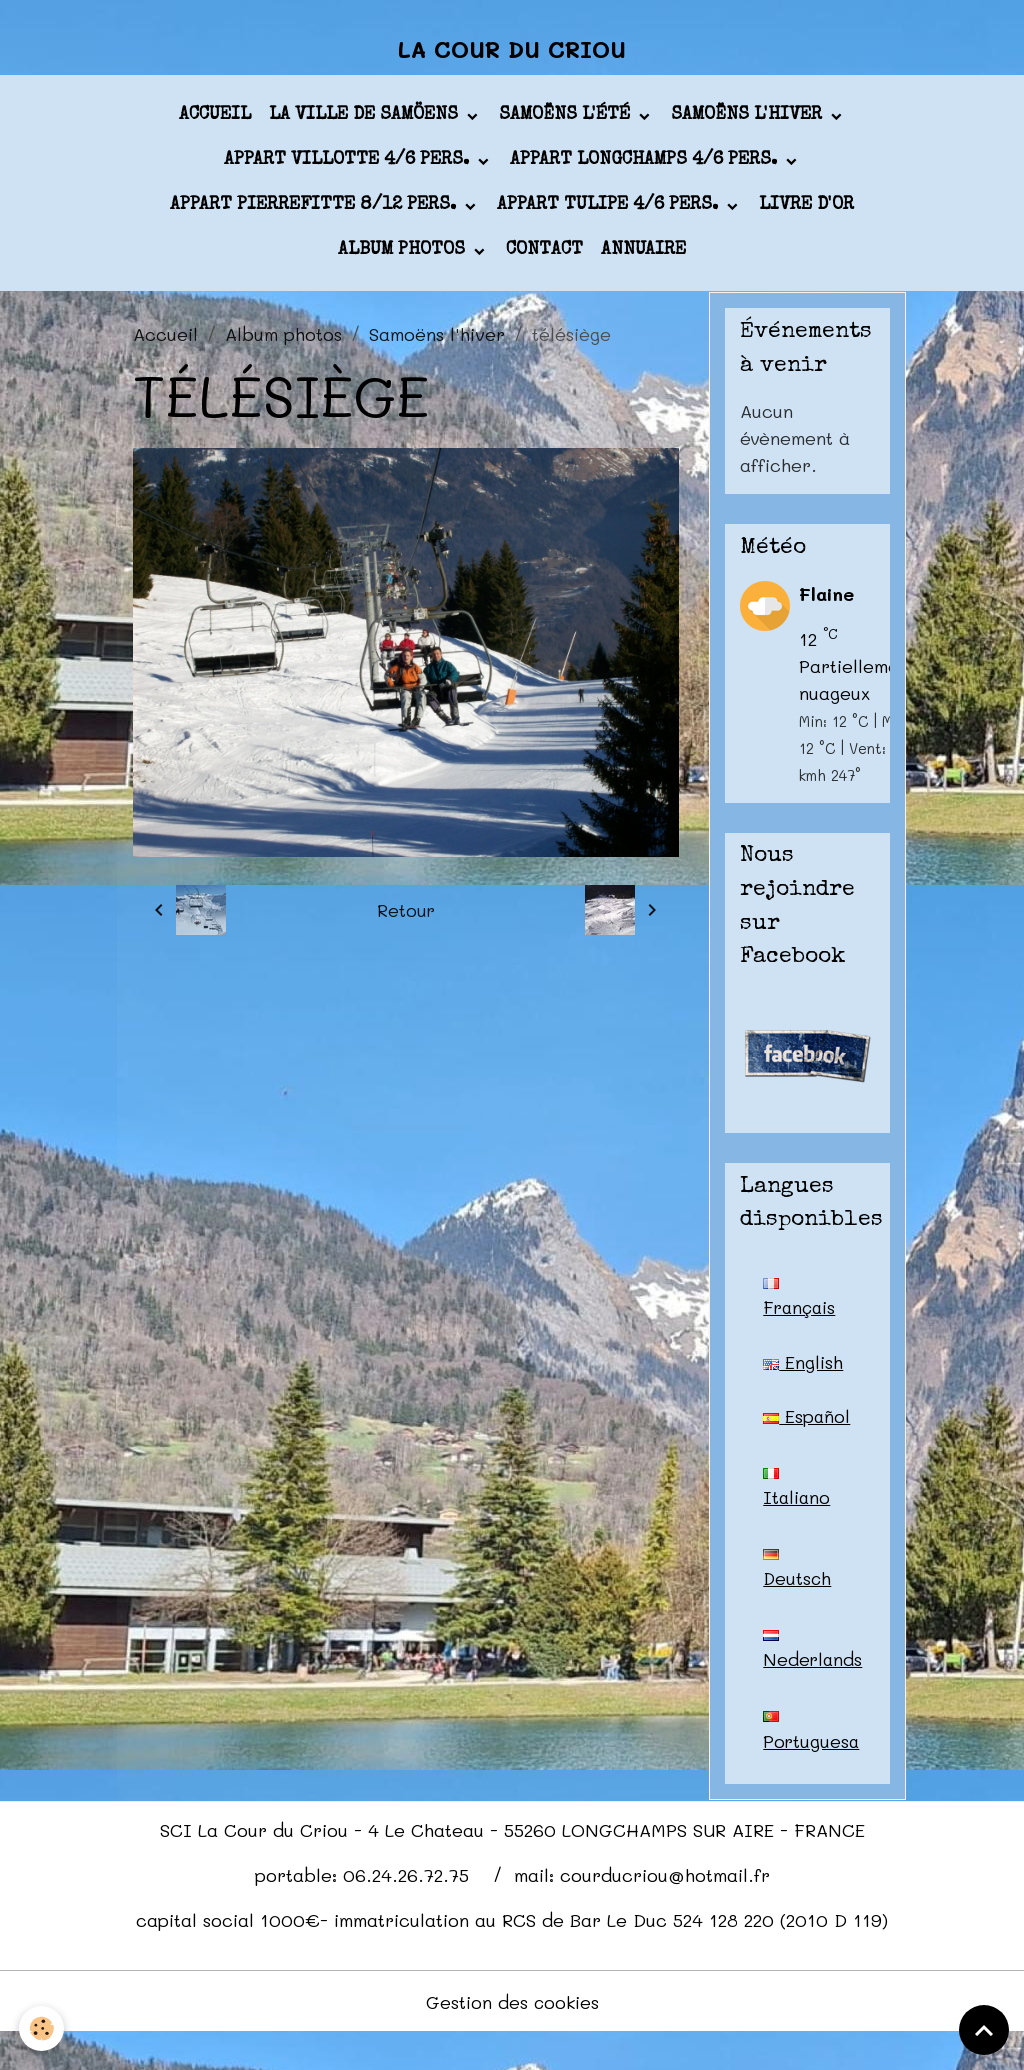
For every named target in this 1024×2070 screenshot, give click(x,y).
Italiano (797, 1521)
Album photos (404, 254)
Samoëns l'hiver (749, 119)
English (803, 1366)
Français (801, 1302)
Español (796, 1439)
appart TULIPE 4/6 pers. (610, 209)
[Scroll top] (984, 2030)
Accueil (215, 119)
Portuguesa (812, 1767)
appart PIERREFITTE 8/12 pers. (315, 209)
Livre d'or (806, 209)
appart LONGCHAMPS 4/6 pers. (646, 164)
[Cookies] (42, 2028)
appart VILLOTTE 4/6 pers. (349, 164)
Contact (544, 254)
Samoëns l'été (567, 119)
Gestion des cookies (512, 2038)
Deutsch (798, 1603)
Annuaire (643, 254)
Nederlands (813, 1685)
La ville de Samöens (366, 119)
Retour (405, 914)
